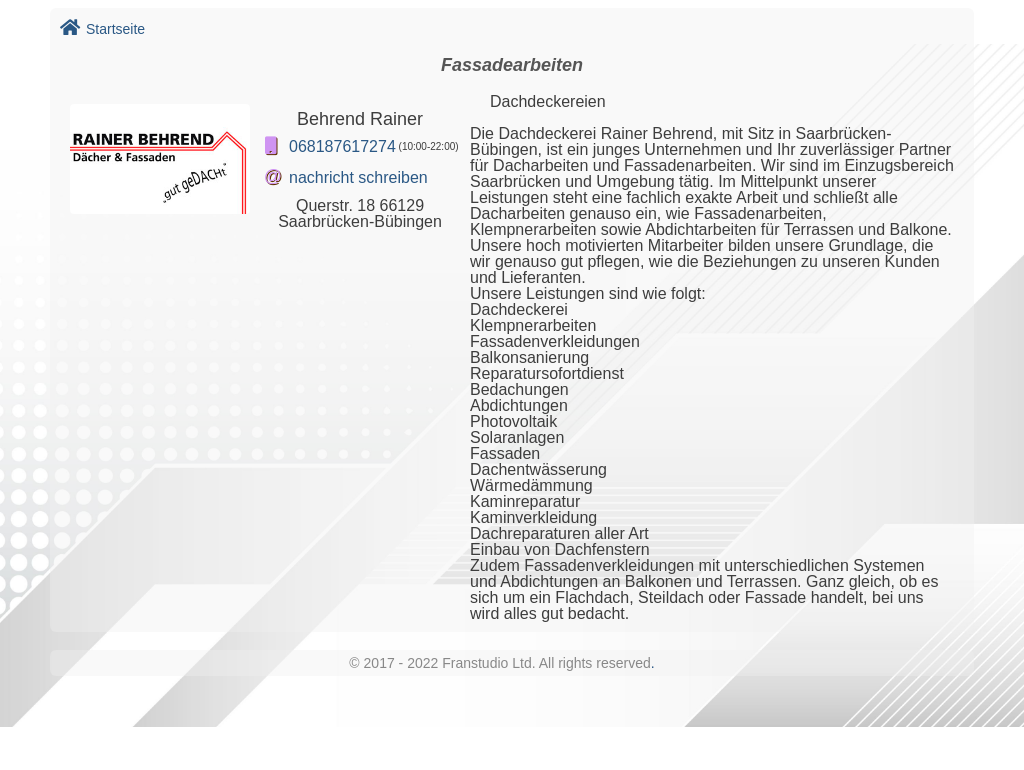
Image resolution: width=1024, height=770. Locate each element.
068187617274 (342, 146)
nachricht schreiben (358, 177)
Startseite (102, 29)
